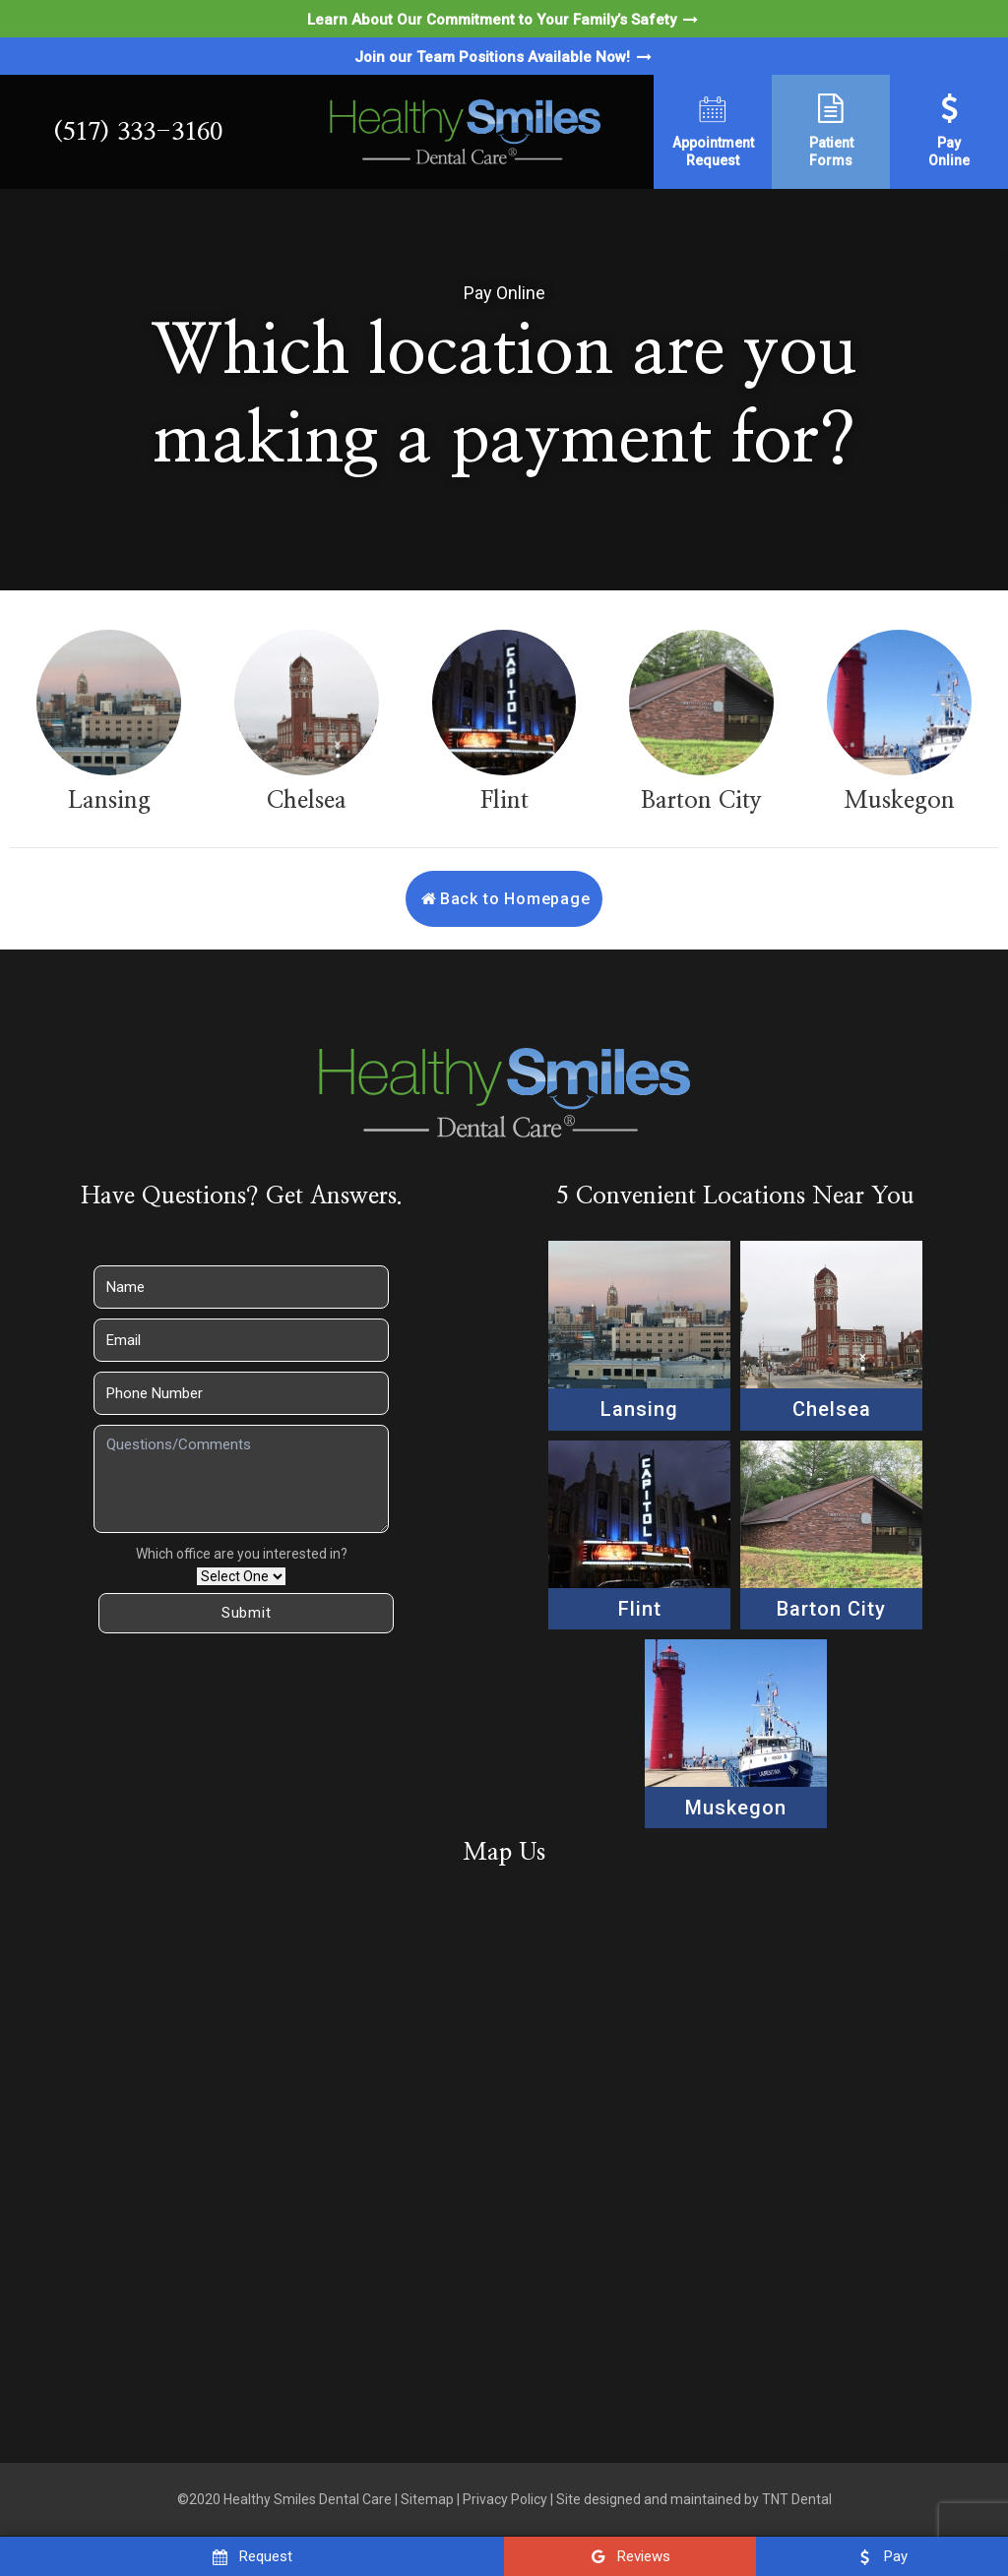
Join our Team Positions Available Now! (504, 57)
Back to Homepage (503, 898)
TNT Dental (797, 2499)
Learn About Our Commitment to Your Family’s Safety (504, 20)
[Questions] (241, 1479)
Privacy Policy (505, 2499)
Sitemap (427, 2499)
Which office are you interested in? (241, 1554)
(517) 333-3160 (137, 132)
